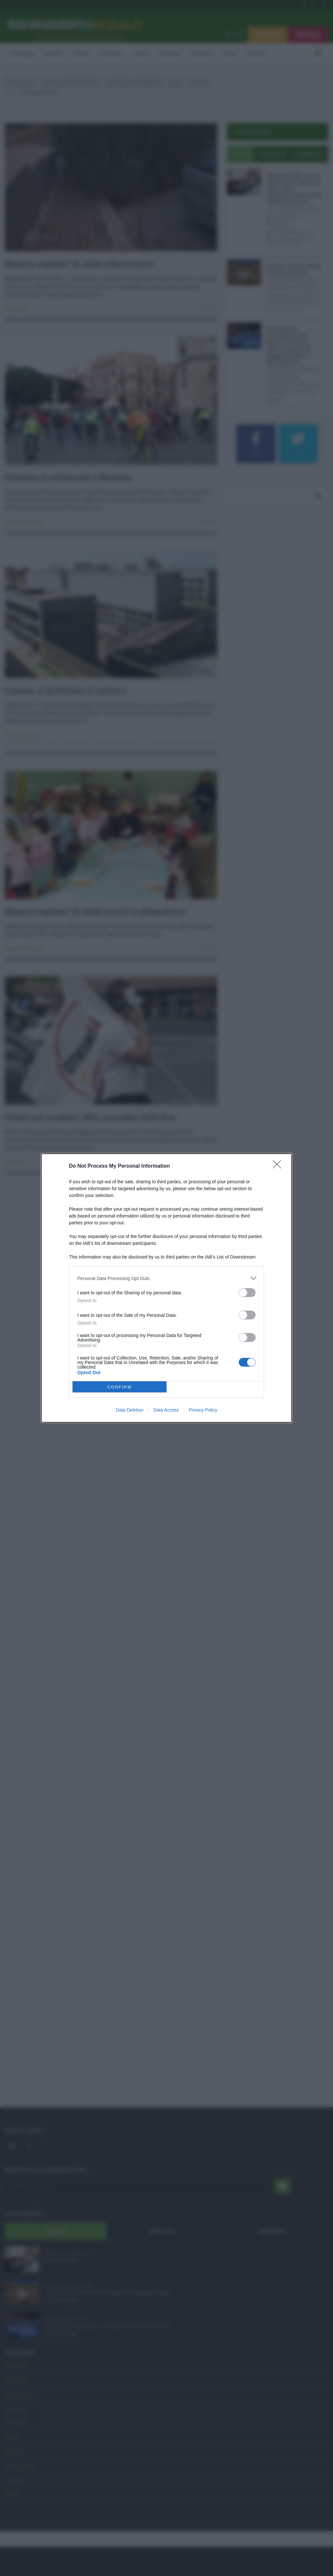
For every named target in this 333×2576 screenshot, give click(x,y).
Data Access (166, 1410)
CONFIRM (119, 1387)
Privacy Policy (203, 1410)
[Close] (279, 1166)
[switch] (247, 1292)
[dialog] (166, 1288)
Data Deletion (129, 1410)
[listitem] (166, 1278)
